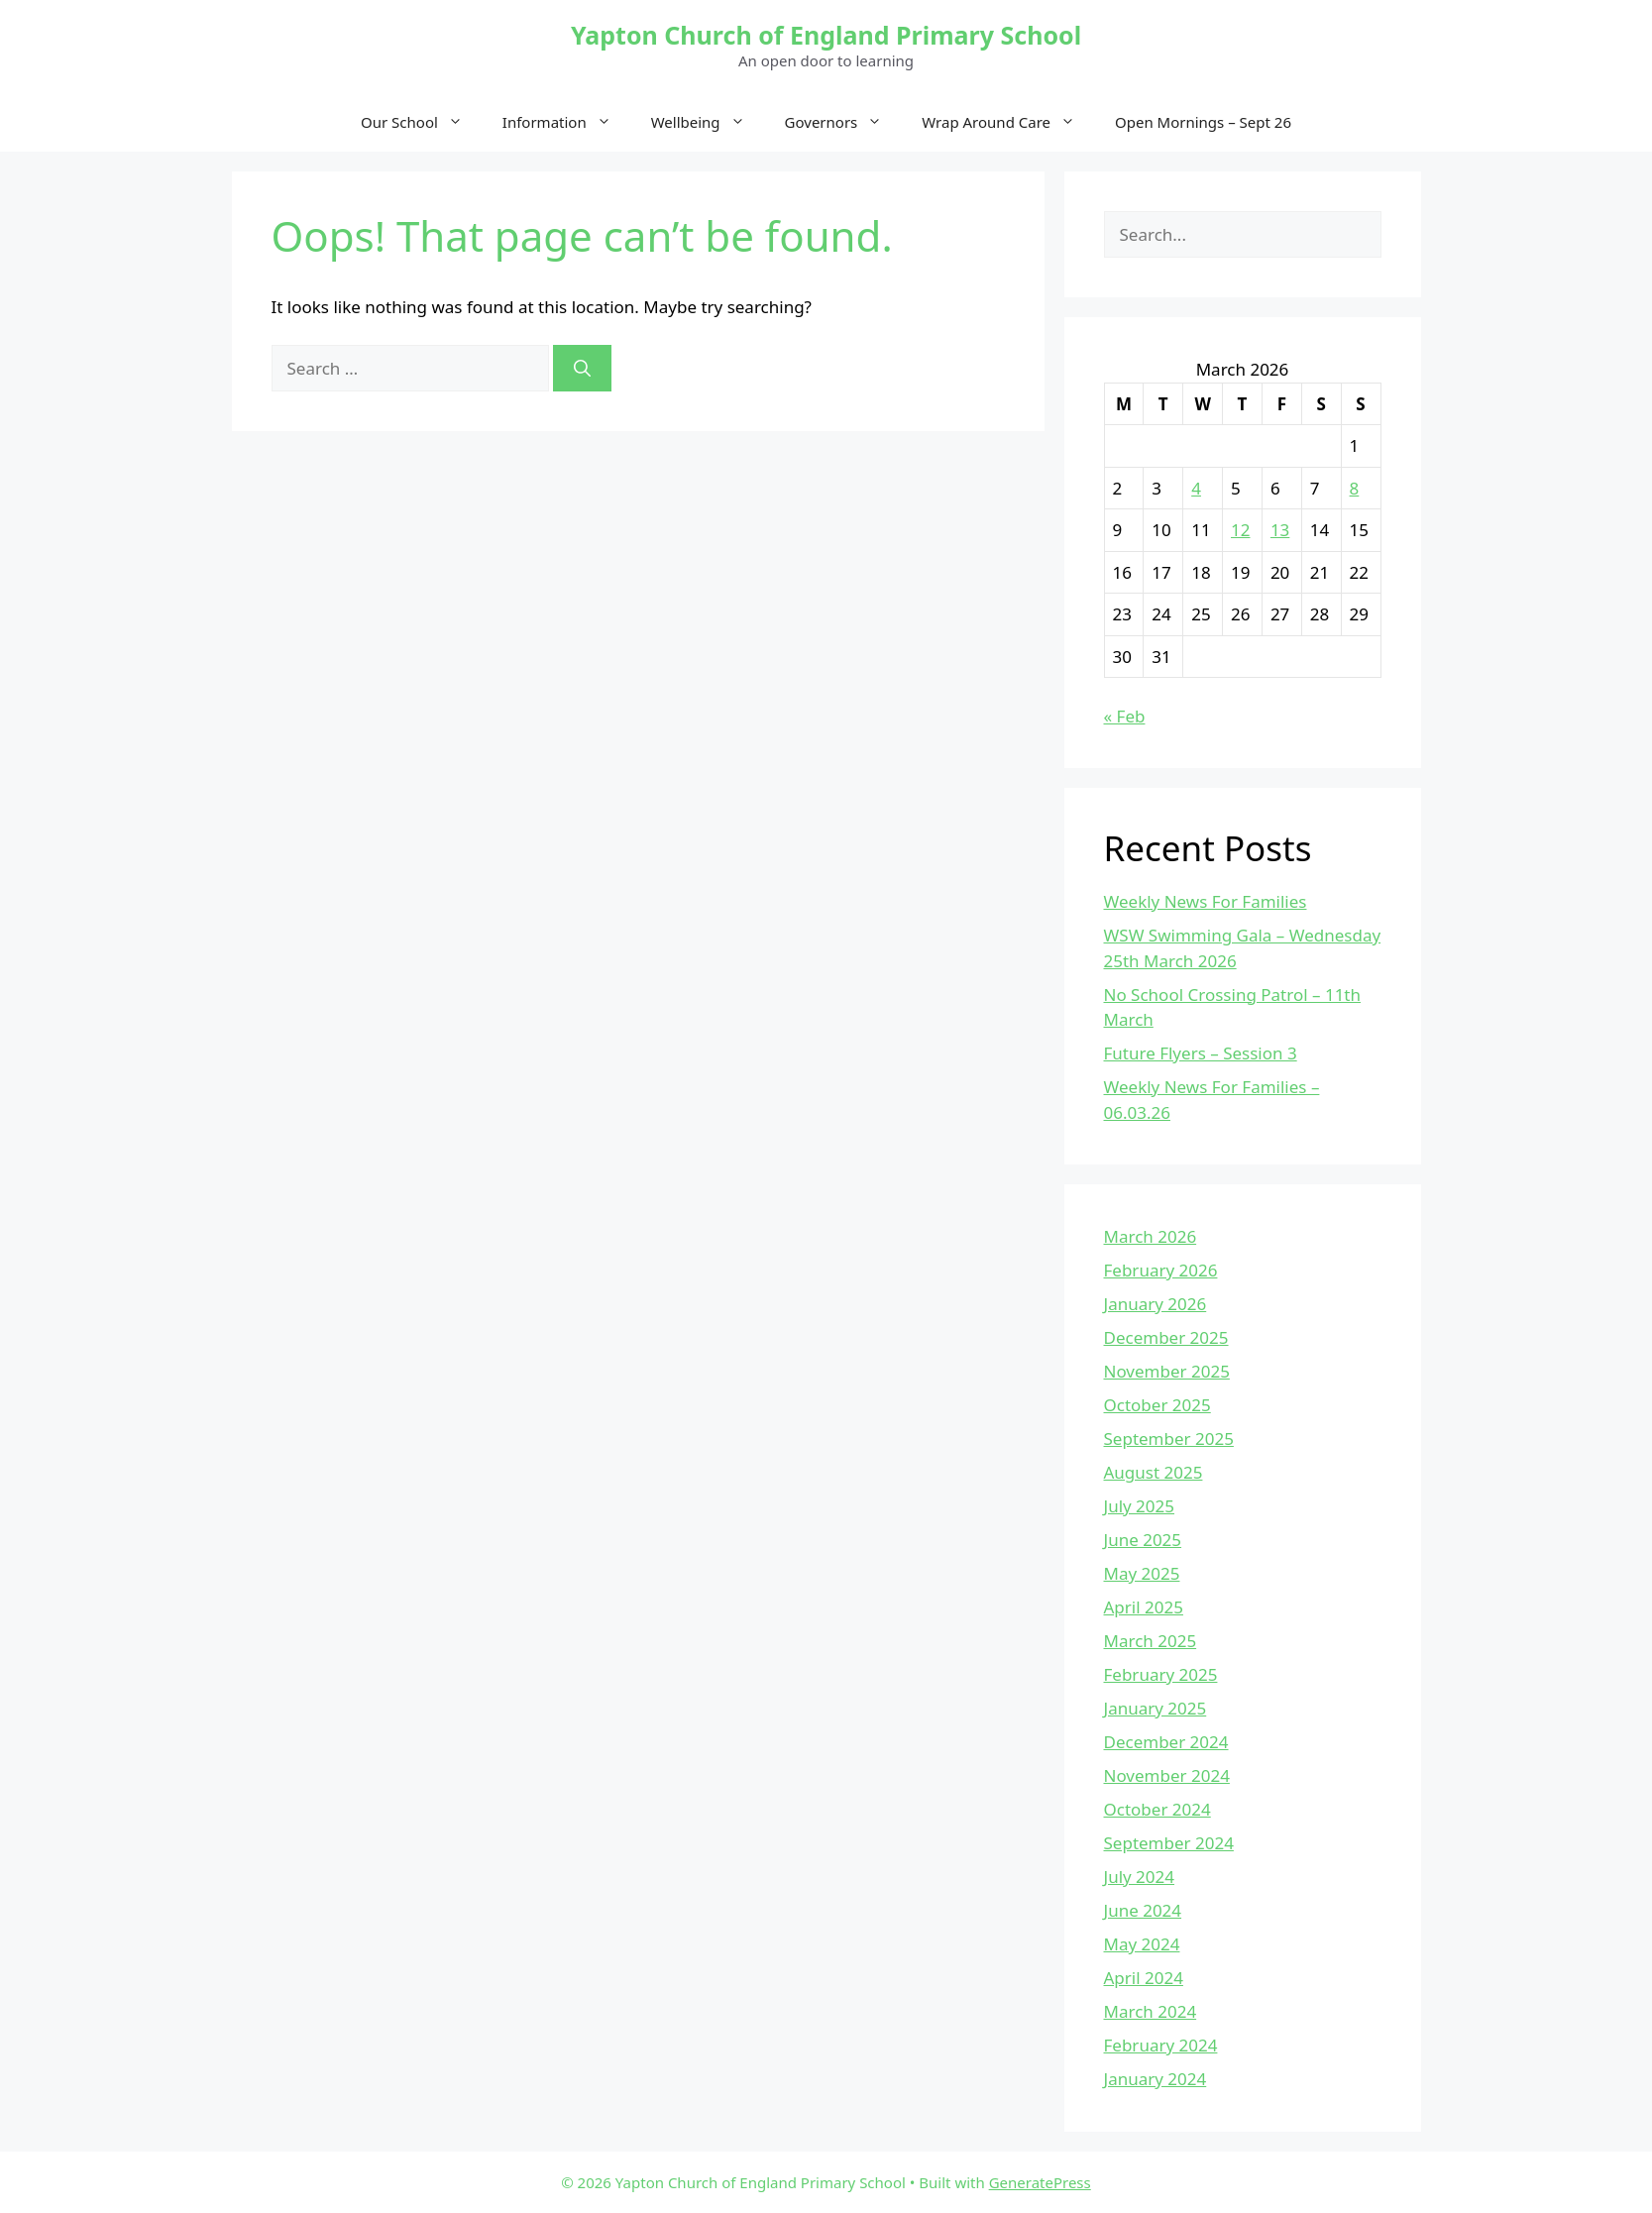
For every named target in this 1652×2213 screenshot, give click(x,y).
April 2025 (1143, 1607)
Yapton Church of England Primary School (826, 35)
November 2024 (1167, 1775)
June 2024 (1143, 1910)
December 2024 (1166, 1741)
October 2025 (1157, 1404)
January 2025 (1155, 1708)
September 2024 (1169, 1842)
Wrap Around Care (1008, 122)
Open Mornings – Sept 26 (1203, 122)
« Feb (1125, 716)
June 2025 (1143, 1539)
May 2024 (1142, 1944)
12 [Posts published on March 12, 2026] (1240, 529)
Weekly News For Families (1205, 901)
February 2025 (1161, 1674)
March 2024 (1150, 2011)
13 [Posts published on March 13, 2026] (1279, 529)
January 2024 (1155, 2078)
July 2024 (1139, 1876)
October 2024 (1157, 1809)
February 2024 (1161, 2045)
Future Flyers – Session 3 (1200, 1053)
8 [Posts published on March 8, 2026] (1355, 488)
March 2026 (1150, 1236)
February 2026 (1161, 1270)
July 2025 (1139, 1505)
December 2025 (1166, 1337)
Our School (422, 122)
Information (566, 122)
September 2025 (1169, 1438)
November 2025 (1167, 1371)
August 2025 (1153, 1472)
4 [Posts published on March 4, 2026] (1196, 488)
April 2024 (1143, 1977)
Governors (844, 122)
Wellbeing (708, 122)
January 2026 (1155, 1303)
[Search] (582, 368)
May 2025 (1142, 1573)
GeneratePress (1040, 2182)
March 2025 (1150, 1640)
